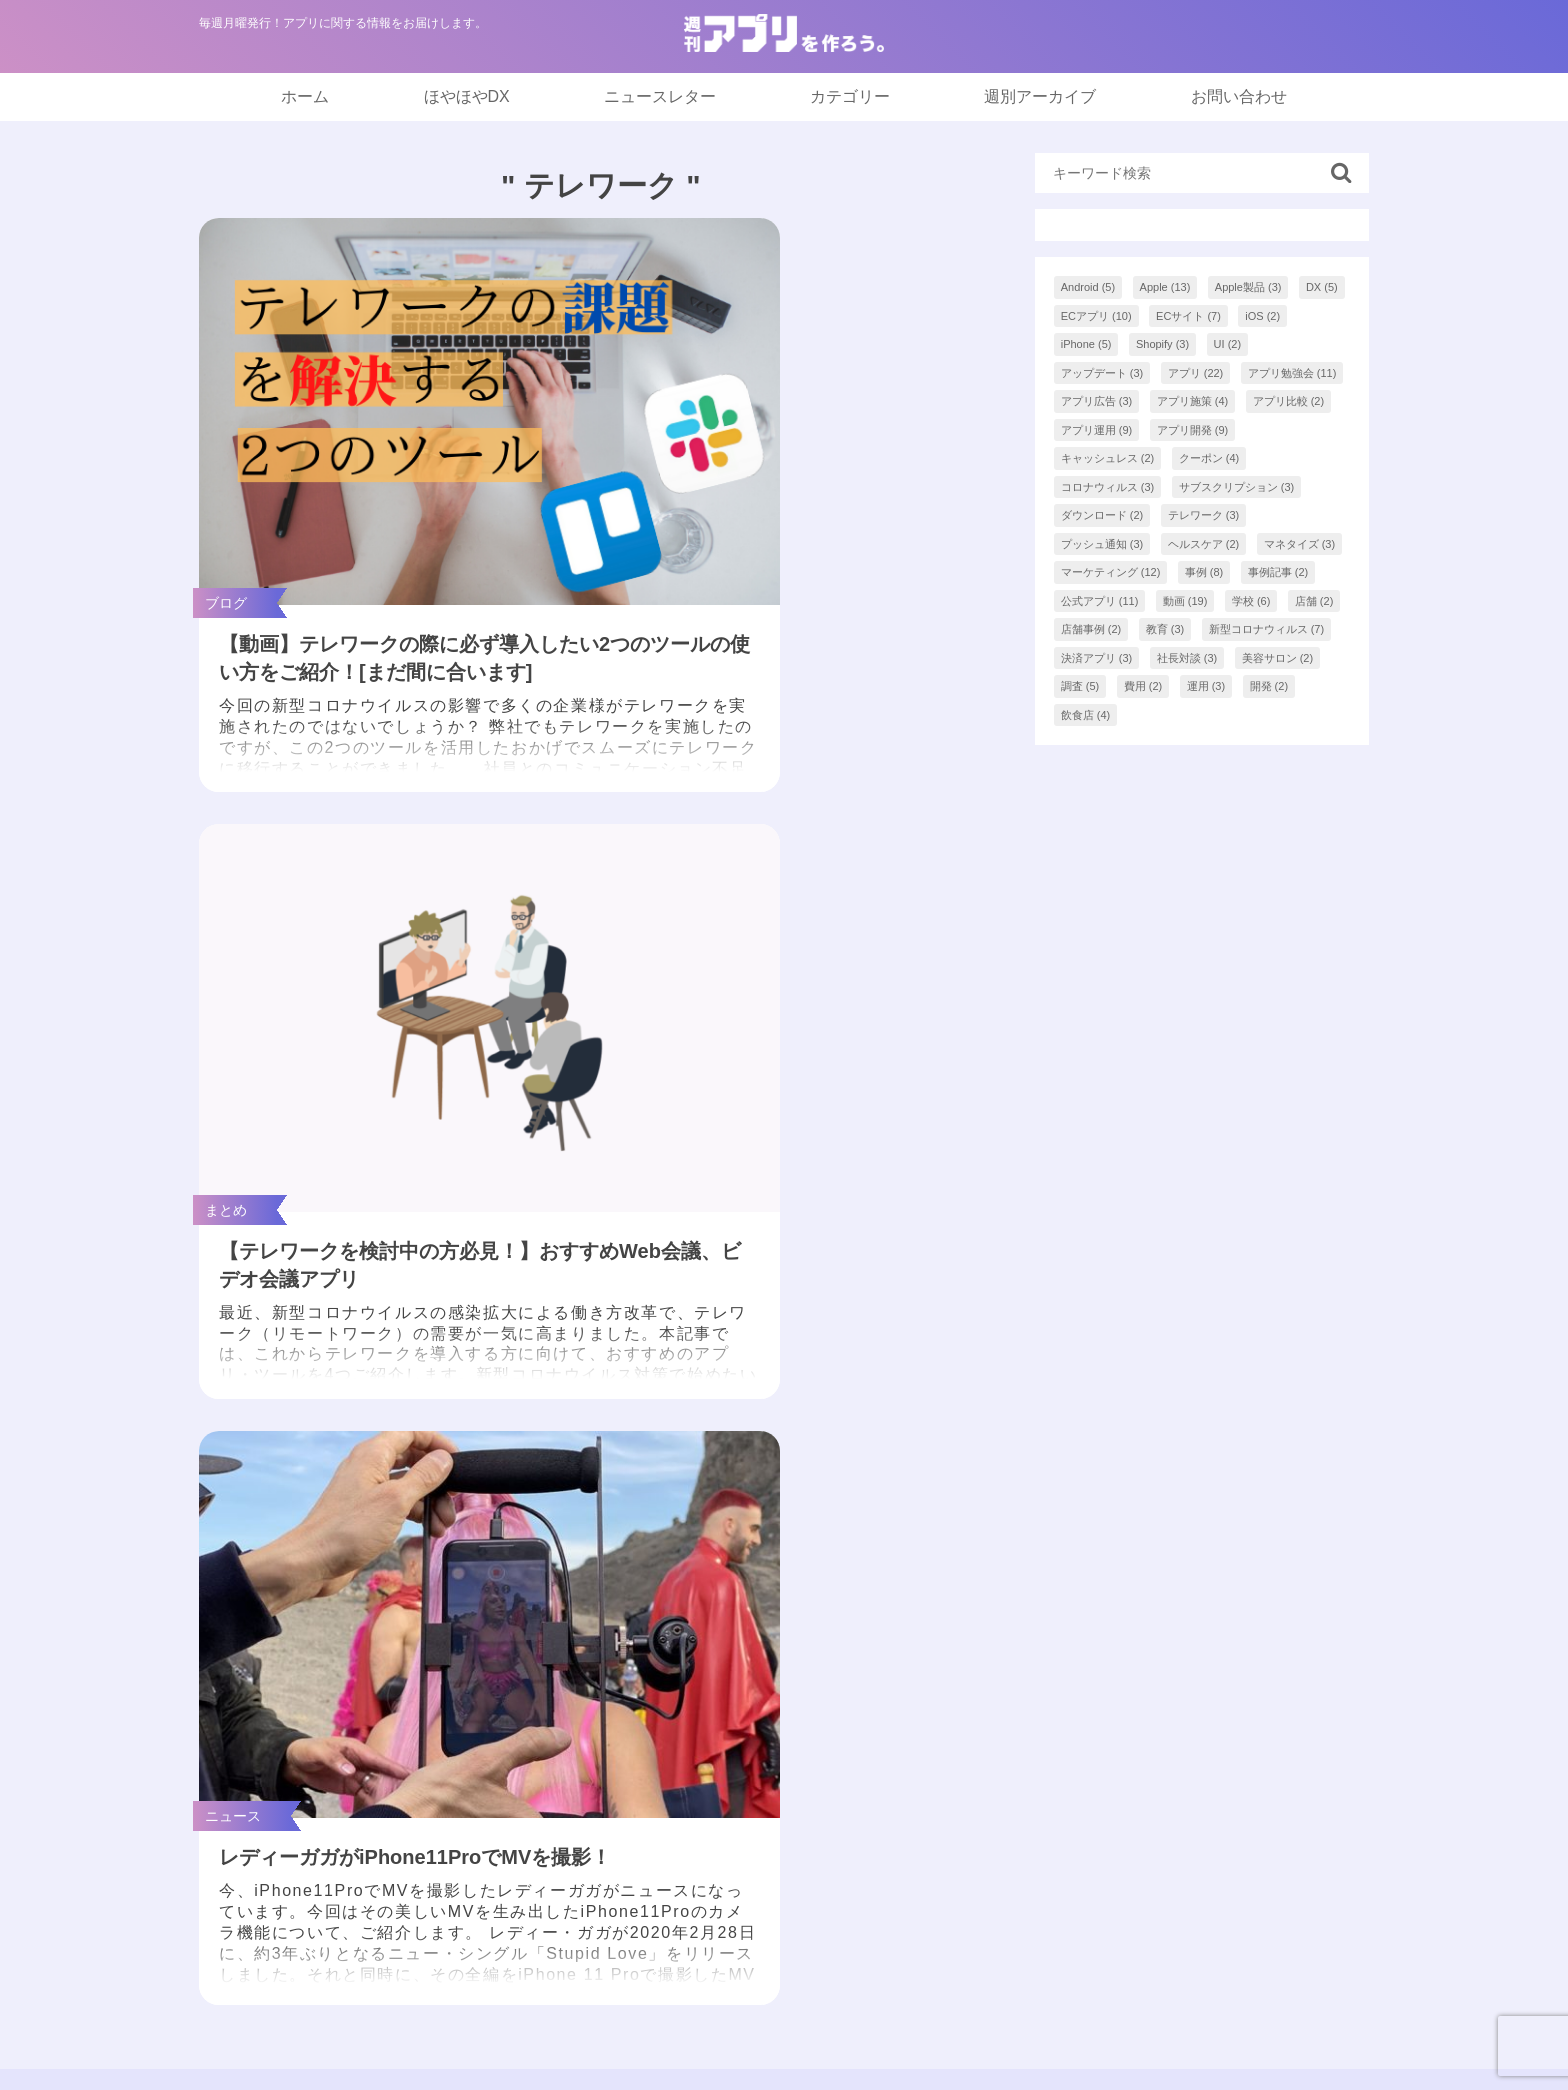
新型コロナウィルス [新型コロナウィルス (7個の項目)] (1267, 629)
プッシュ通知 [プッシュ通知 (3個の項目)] (1102, 544)
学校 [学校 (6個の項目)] (1251, 601)
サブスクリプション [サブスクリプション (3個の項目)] (1237, 487)
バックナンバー (1092, 1681)
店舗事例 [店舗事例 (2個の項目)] (1091, 629)
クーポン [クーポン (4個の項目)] (1209, 458)
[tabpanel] (316, 1357)
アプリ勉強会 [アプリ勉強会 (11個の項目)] (1292, 373)
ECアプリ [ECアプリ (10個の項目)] (1096, 316)
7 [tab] (874, 1495)
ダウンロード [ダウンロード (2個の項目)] (1102, 515)
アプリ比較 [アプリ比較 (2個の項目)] (1289, 401)
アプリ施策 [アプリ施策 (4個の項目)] (1193, 401)
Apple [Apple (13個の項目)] (1165, 287)
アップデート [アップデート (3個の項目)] (1102, 373)
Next (1347, 1357)
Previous (215, 1357)
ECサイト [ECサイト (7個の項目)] (1188, 316)
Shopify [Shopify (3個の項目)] (1162, 344)
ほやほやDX (467, 96)
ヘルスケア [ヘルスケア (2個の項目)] (1204, 544)
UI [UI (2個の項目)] (1228, 344)
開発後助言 (693, 1881)
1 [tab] (694, 1495)
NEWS (677, 1641)
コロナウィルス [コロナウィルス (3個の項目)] (1108, 487)
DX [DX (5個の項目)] (1322, 287)
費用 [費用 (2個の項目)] (1143, 686)
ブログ (677, 1761)
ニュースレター (660, 96)
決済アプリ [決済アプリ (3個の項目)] (1097, 658)
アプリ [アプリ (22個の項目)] (1196, 373)
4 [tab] (784, 1495)
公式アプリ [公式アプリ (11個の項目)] (1100, 601)
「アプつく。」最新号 (733, 1601)
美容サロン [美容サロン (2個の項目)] (1278, 658)
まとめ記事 (693, 1681)
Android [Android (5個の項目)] (1088, 287)
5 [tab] (814, 1495)
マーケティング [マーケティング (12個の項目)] (1111, 572)
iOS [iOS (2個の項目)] (1262, 316)
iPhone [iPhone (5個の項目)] (1086, 344)
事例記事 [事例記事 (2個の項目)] (1278, 572)
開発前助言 (693, 1841)
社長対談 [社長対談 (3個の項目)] (1187, 658)
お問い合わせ (1239, 96)
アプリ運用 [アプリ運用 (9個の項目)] (1097, 430)
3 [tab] (754, 1495)
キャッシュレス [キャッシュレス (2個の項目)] (1108, 458)
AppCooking (1079, 1841)
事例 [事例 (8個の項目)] (1204, 572)
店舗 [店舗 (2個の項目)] (1314, 601)
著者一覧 (1068, 1721)
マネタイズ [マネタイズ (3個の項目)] (1300, 544)
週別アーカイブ (1040, 96)
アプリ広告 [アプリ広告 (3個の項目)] (1097, 401)
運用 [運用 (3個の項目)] (1206, 686)
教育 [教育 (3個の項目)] (1165, 629)
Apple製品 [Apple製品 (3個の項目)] (1248, 287)
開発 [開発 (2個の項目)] (1269, 686)
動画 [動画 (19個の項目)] (1185, 601)
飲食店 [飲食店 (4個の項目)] (1086, 715)
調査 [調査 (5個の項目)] (1080, 686)
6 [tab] (844, 1495)
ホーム (305, 96)
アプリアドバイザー (1108, 1881)
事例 (669, 1801)
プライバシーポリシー (1116, 1801)
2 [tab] (724, 1495)
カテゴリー (850, 96)
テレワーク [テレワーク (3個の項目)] (1204, 515)
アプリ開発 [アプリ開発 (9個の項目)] (1193, 430)
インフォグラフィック (733, 1721)
